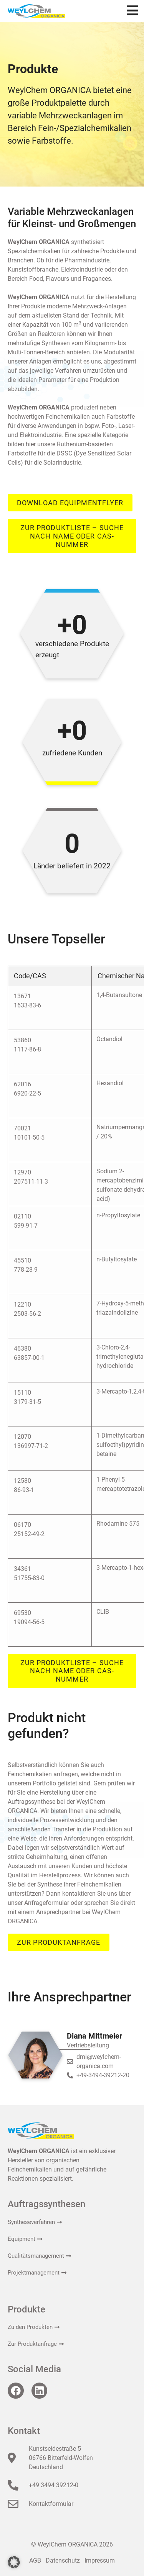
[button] (14, 2562)
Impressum (99, 2560)
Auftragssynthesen (46, 2204)
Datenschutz (63, 2560)
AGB (35, 2560)
